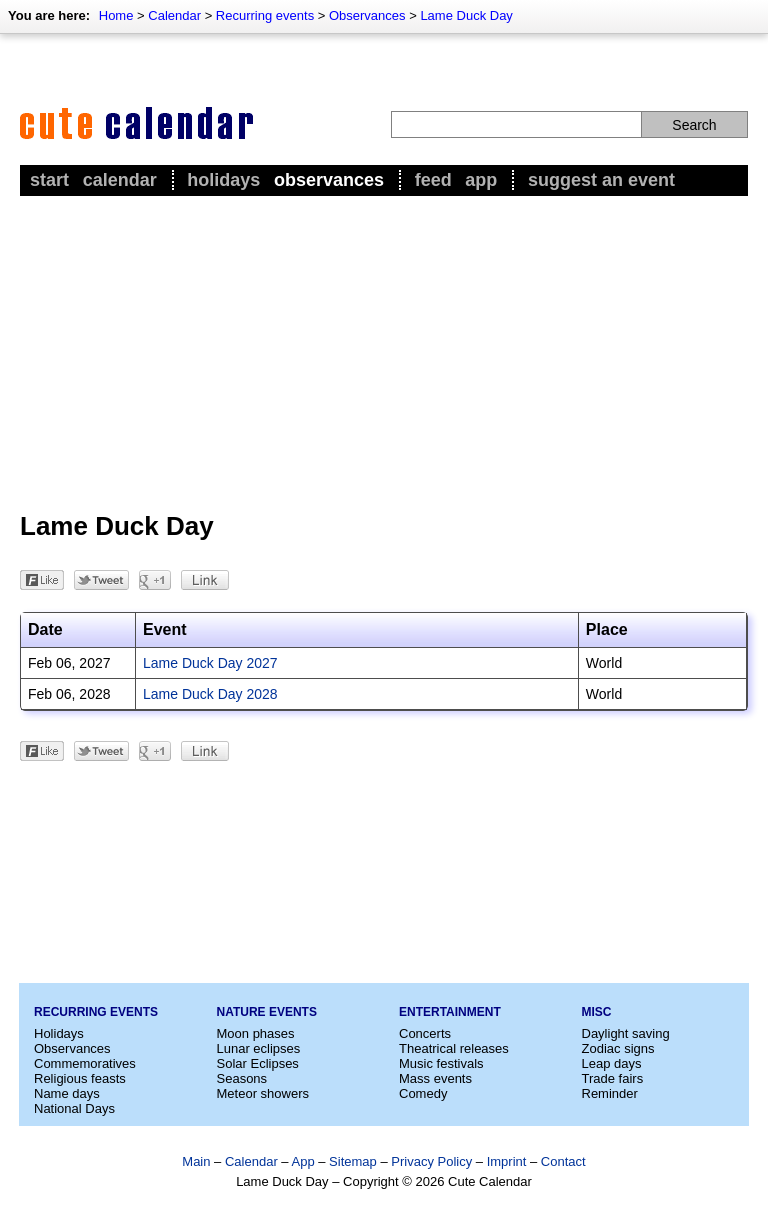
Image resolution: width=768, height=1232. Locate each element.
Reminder (610, 1093)
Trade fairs (613, 1078)
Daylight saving (626, 1033)
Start (49, 180)
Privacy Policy (431, 1161)
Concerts (425, 1033)
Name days (67, 1093)
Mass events (435, 1078)
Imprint (507, 1161)
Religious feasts (80, 1078)
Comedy (423, 1093)
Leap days (612, 1063)
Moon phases (256, 1033)
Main (196, 1161)
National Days (74, 1108)
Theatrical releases (454, 1048)
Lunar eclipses (259, 1048)
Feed (433, 180)
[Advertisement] (384, 351)
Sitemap (353, 1161)
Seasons (242, 1078)
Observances (367, 15)
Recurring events (265, 15)
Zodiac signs (618, 1048)
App (481, 180)
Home (116, 15)
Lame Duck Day (466, 15)
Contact (563, 1161)
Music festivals (441, 1063)
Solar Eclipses (258, 1063)
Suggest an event (601, 180)
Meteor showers (263, 1093)
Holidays (223, 180)
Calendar (174, 15)
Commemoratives (85, 1063)
